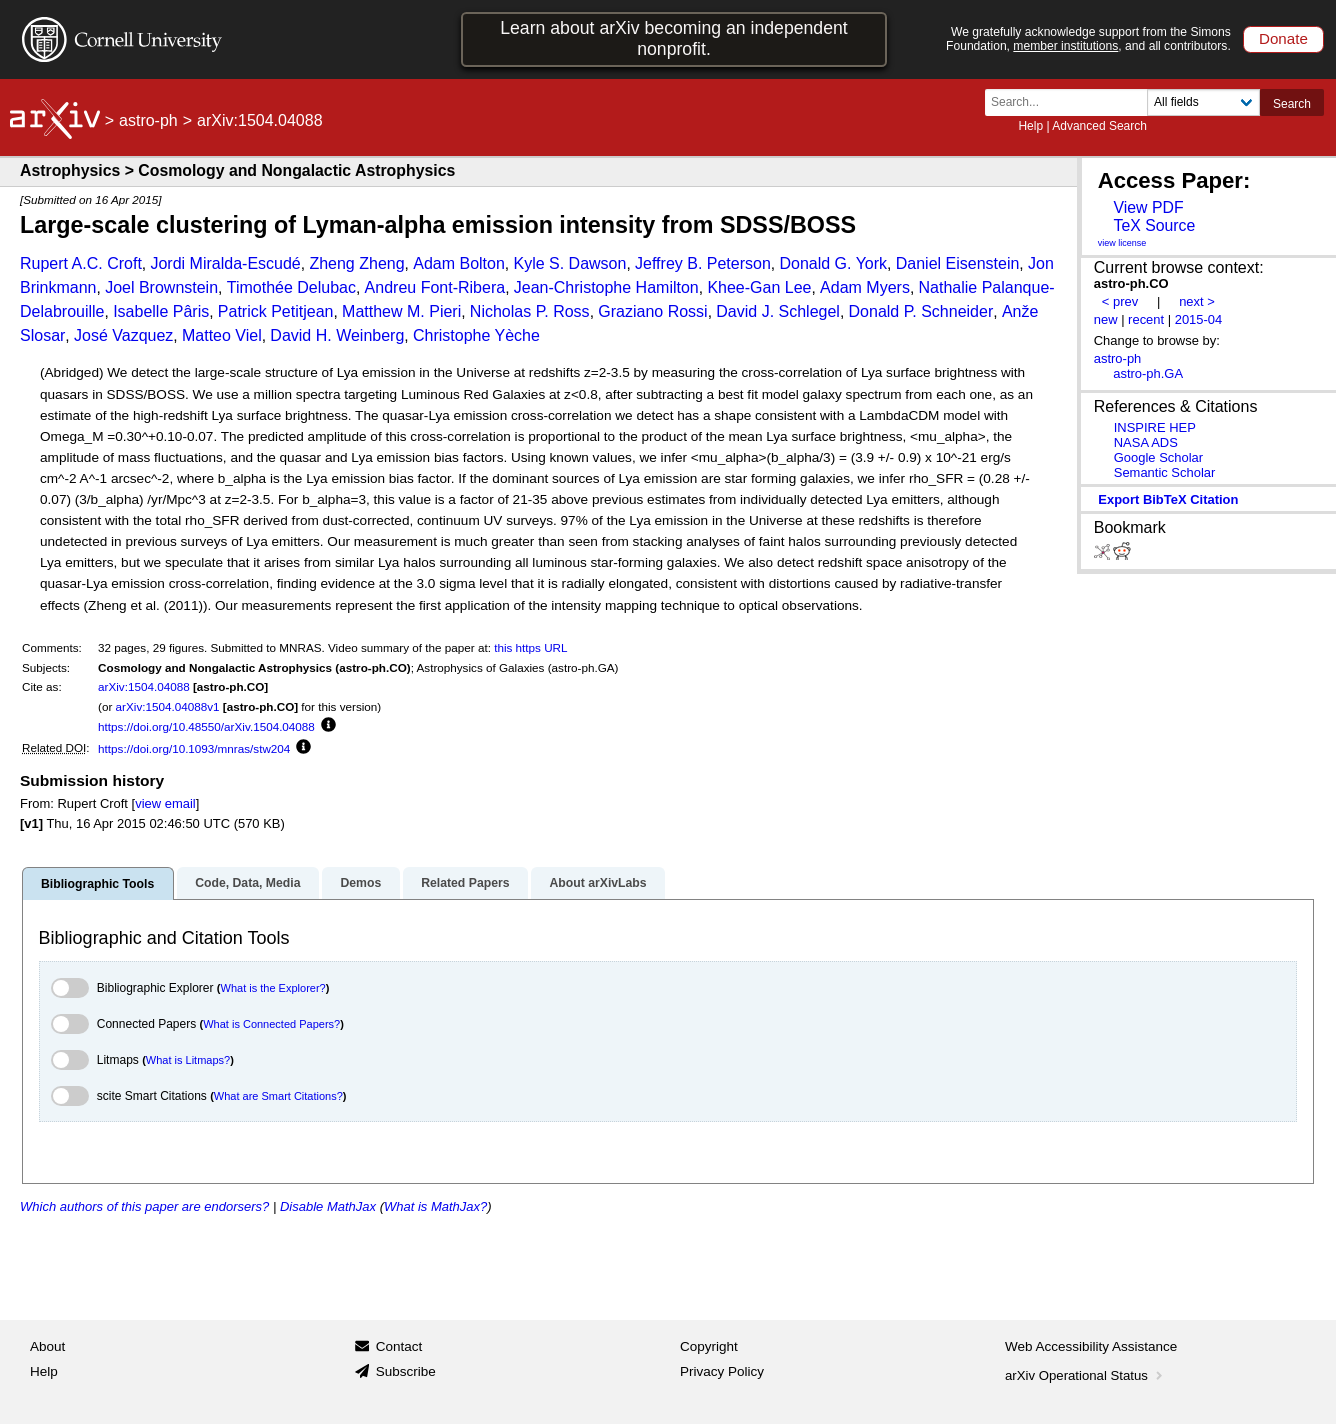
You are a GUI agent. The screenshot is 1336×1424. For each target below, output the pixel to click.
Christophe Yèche (476, 335)
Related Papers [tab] (465, 883)
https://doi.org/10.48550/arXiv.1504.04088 (206, 726)
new (1106, 319)
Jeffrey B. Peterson (703, 263)
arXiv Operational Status (1085, 1375)
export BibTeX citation (1168, 499)
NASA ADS (1146, 442)
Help (1030, 126)
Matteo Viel (222, 335)
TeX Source (1154, 225)
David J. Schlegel (778, 311)
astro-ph (148, 120)
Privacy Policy (722, 1371)
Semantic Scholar (1165, 472)
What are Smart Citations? (278, 1096)
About (47, 1346)
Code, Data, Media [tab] (247, 883)
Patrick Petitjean (276, 311)
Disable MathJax (328, 1206)
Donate (1283, 38)
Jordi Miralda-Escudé (225, 263)
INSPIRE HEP (1155, 427)
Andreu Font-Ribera (435, 287)
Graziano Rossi (652, 311)
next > (1197, 301)
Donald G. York (833, 263)
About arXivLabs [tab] (597, 883)
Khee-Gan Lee (759, 287)
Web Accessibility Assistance (1091, 1346)
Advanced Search (1099, 126)
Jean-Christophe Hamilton (606, 287)
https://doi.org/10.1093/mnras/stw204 (194, 748)
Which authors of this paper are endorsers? (144, 1206)
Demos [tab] (360, 883)
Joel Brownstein (161, 287)
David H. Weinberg (337, 335)
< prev (1120, 301)
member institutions (1065, 46)
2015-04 (1199, 319)
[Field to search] (1203, 102)
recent (1146, 319)
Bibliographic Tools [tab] (97, 884)
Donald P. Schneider (921, 311)
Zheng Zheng (356, 263)
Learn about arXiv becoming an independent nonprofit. (674, 38)
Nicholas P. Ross (530, 311)
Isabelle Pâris (161, 311)
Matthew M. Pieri (401, 311)
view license (1122, 243)
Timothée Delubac (291, 287)
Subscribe (406, 1371)
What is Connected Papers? (271, 1024)
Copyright (709, 1346)
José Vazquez (123, 335)
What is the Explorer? (273, 988)
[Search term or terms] (1072, 102)
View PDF (1148, 207)
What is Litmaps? (188, 1060)
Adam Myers (865, 287)
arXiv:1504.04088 (144, 686)
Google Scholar (1158, 457)
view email (165, 803)
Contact (399, 1346)
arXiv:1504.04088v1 (168, 706)
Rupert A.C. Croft (81, 263)
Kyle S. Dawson (569, 263)
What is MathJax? (435, 1206)
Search (1292, 104)
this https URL (530, 647)
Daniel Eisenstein (958, 263)
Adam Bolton (459, 263)
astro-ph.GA (1148, 373)
